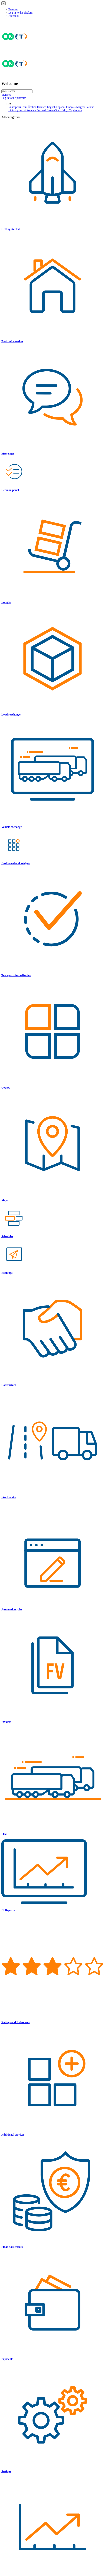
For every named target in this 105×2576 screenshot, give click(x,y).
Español (61, 106)
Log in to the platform (20, 12)
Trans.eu (13, 9)
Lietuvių (13, 110)
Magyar (81, 106)
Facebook (13, 15)
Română (31, 110)
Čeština (32, 106)
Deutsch (42, 106)
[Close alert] (3, 3)
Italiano (90, 106)
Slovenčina (53, 110)
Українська (75, 110)
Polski (22, 110)
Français (71, 106)
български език (18, 106)
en (9, 103)
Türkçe (64, 110)
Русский (42, 110)
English (51, 106)
